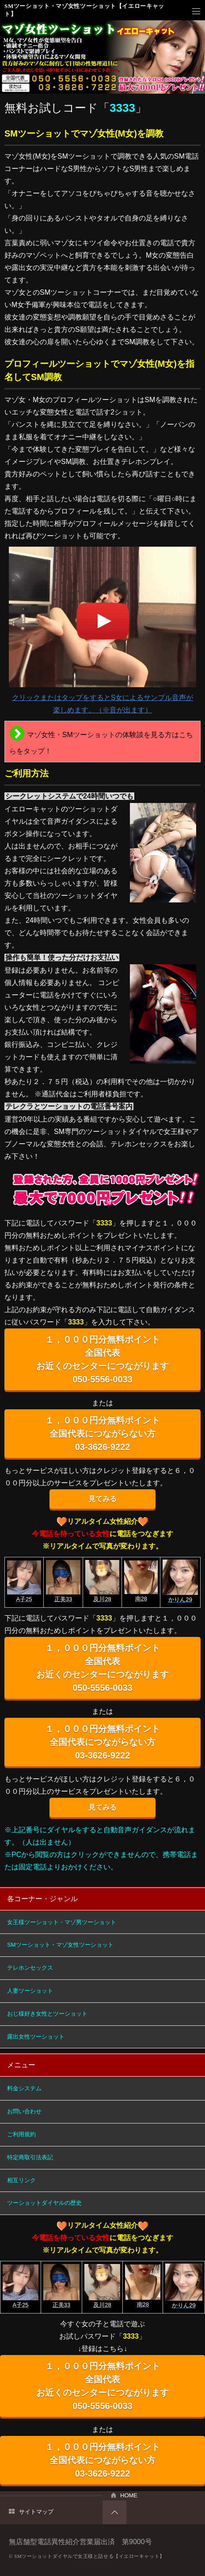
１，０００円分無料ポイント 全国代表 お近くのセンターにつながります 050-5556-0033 (102, 1359)
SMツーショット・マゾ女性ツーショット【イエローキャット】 (84, 10)
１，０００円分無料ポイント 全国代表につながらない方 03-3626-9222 (102, 1433)
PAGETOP (114, 2512)
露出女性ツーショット (36, 2036)
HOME (128, 2495)
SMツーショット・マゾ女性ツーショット (60, 1944)
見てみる (102, 1499)
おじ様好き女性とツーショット (47, 2013)
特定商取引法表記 (30, 2157)
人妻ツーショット (30, 1990)
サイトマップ (36, 2511)
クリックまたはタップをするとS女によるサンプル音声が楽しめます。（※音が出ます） (102, 630)
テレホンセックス (30, 1967)
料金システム (24, 2088)
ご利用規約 (21, 2134)
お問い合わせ (24, 2111)
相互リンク (21, 2180)
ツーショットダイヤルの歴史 (44, 2202)
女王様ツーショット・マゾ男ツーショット (61, 1922)
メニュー (196, 11)
